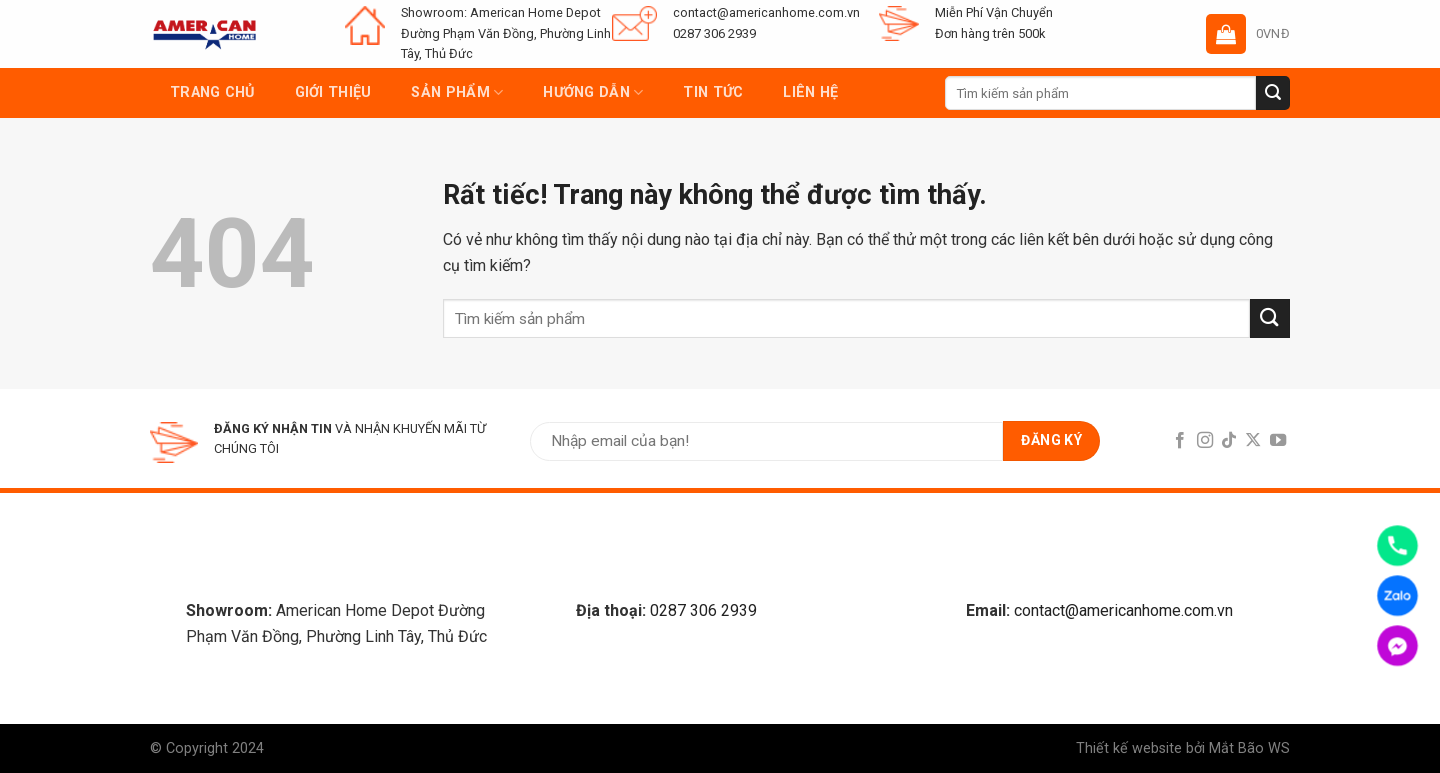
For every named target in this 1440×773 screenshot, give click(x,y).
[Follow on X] (1253, 441)
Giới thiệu (333, 92)
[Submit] (1273, 93)
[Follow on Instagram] (1204, 441)
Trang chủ (212, 92)
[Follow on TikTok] (1229, 441)
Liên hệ (810, 92)
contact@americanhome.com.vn (1123, 610)
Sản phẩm (457, 92)
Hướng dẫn (593, 92)
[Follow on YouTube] (1278, 441)
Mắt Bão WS (1249, 748)
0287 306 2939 (703, 610)
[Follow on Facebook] (1180, 441)
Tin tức (713, 92)
